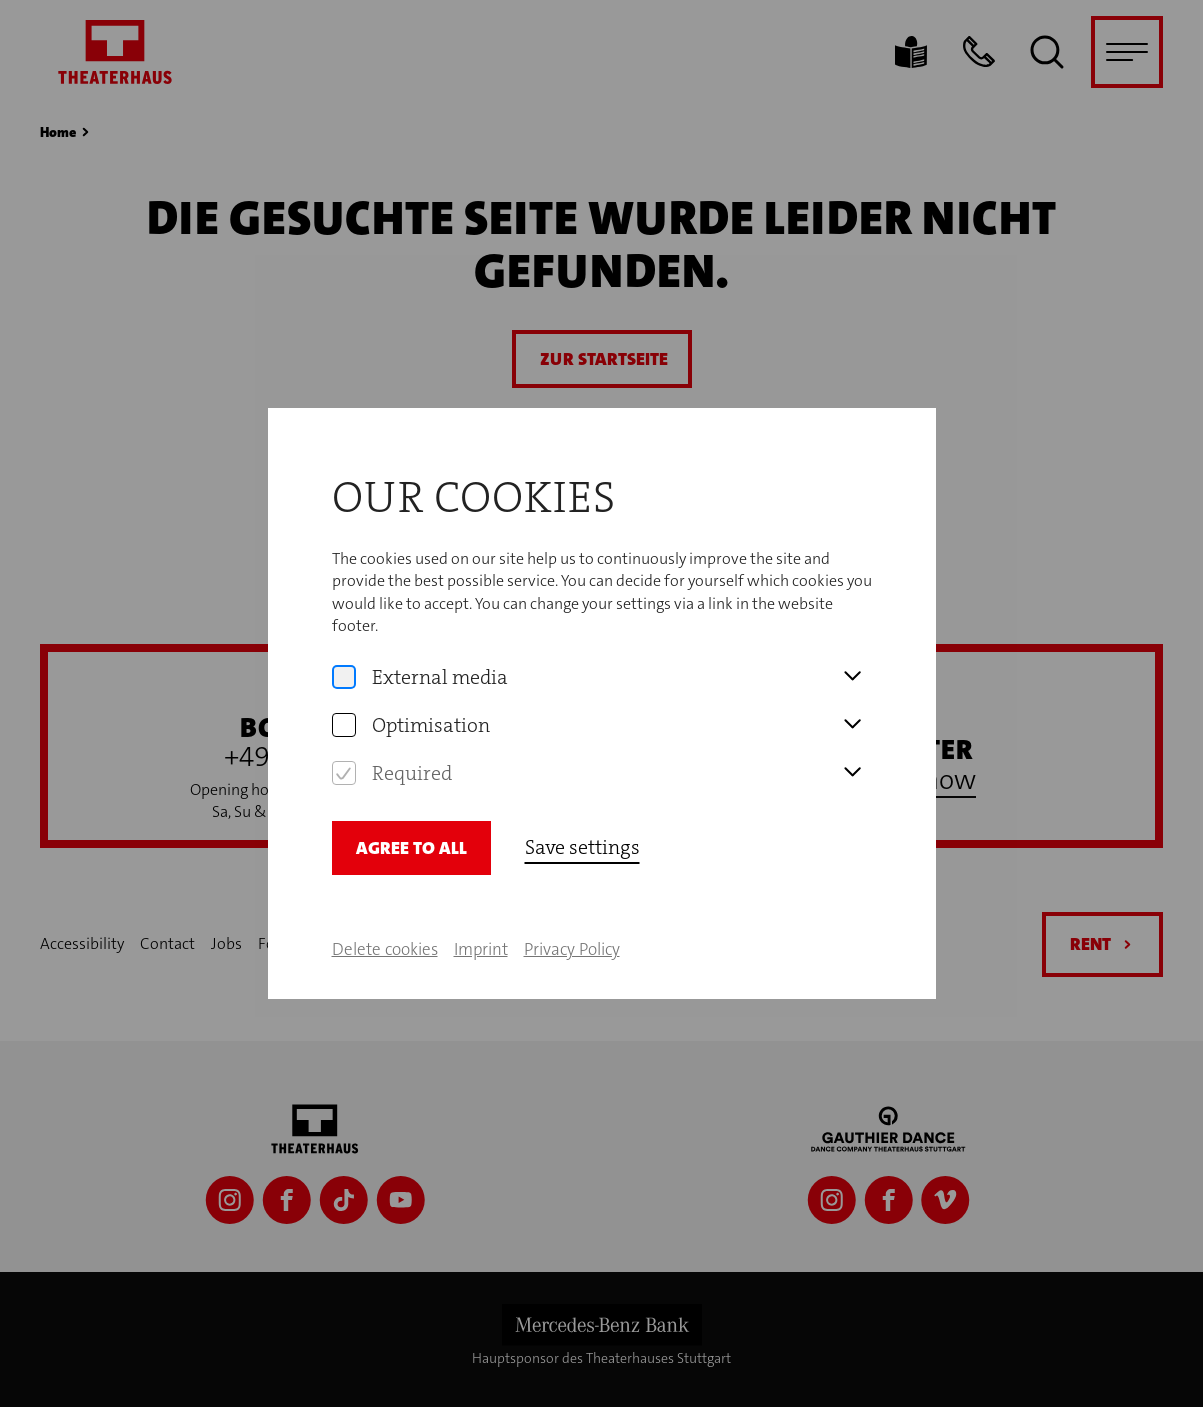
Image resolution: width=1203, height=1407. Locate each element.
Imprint (481, 949)
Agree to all (411, 848)
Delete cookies (385, 949)
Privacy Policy (572, 949)
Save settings (582, 847)
